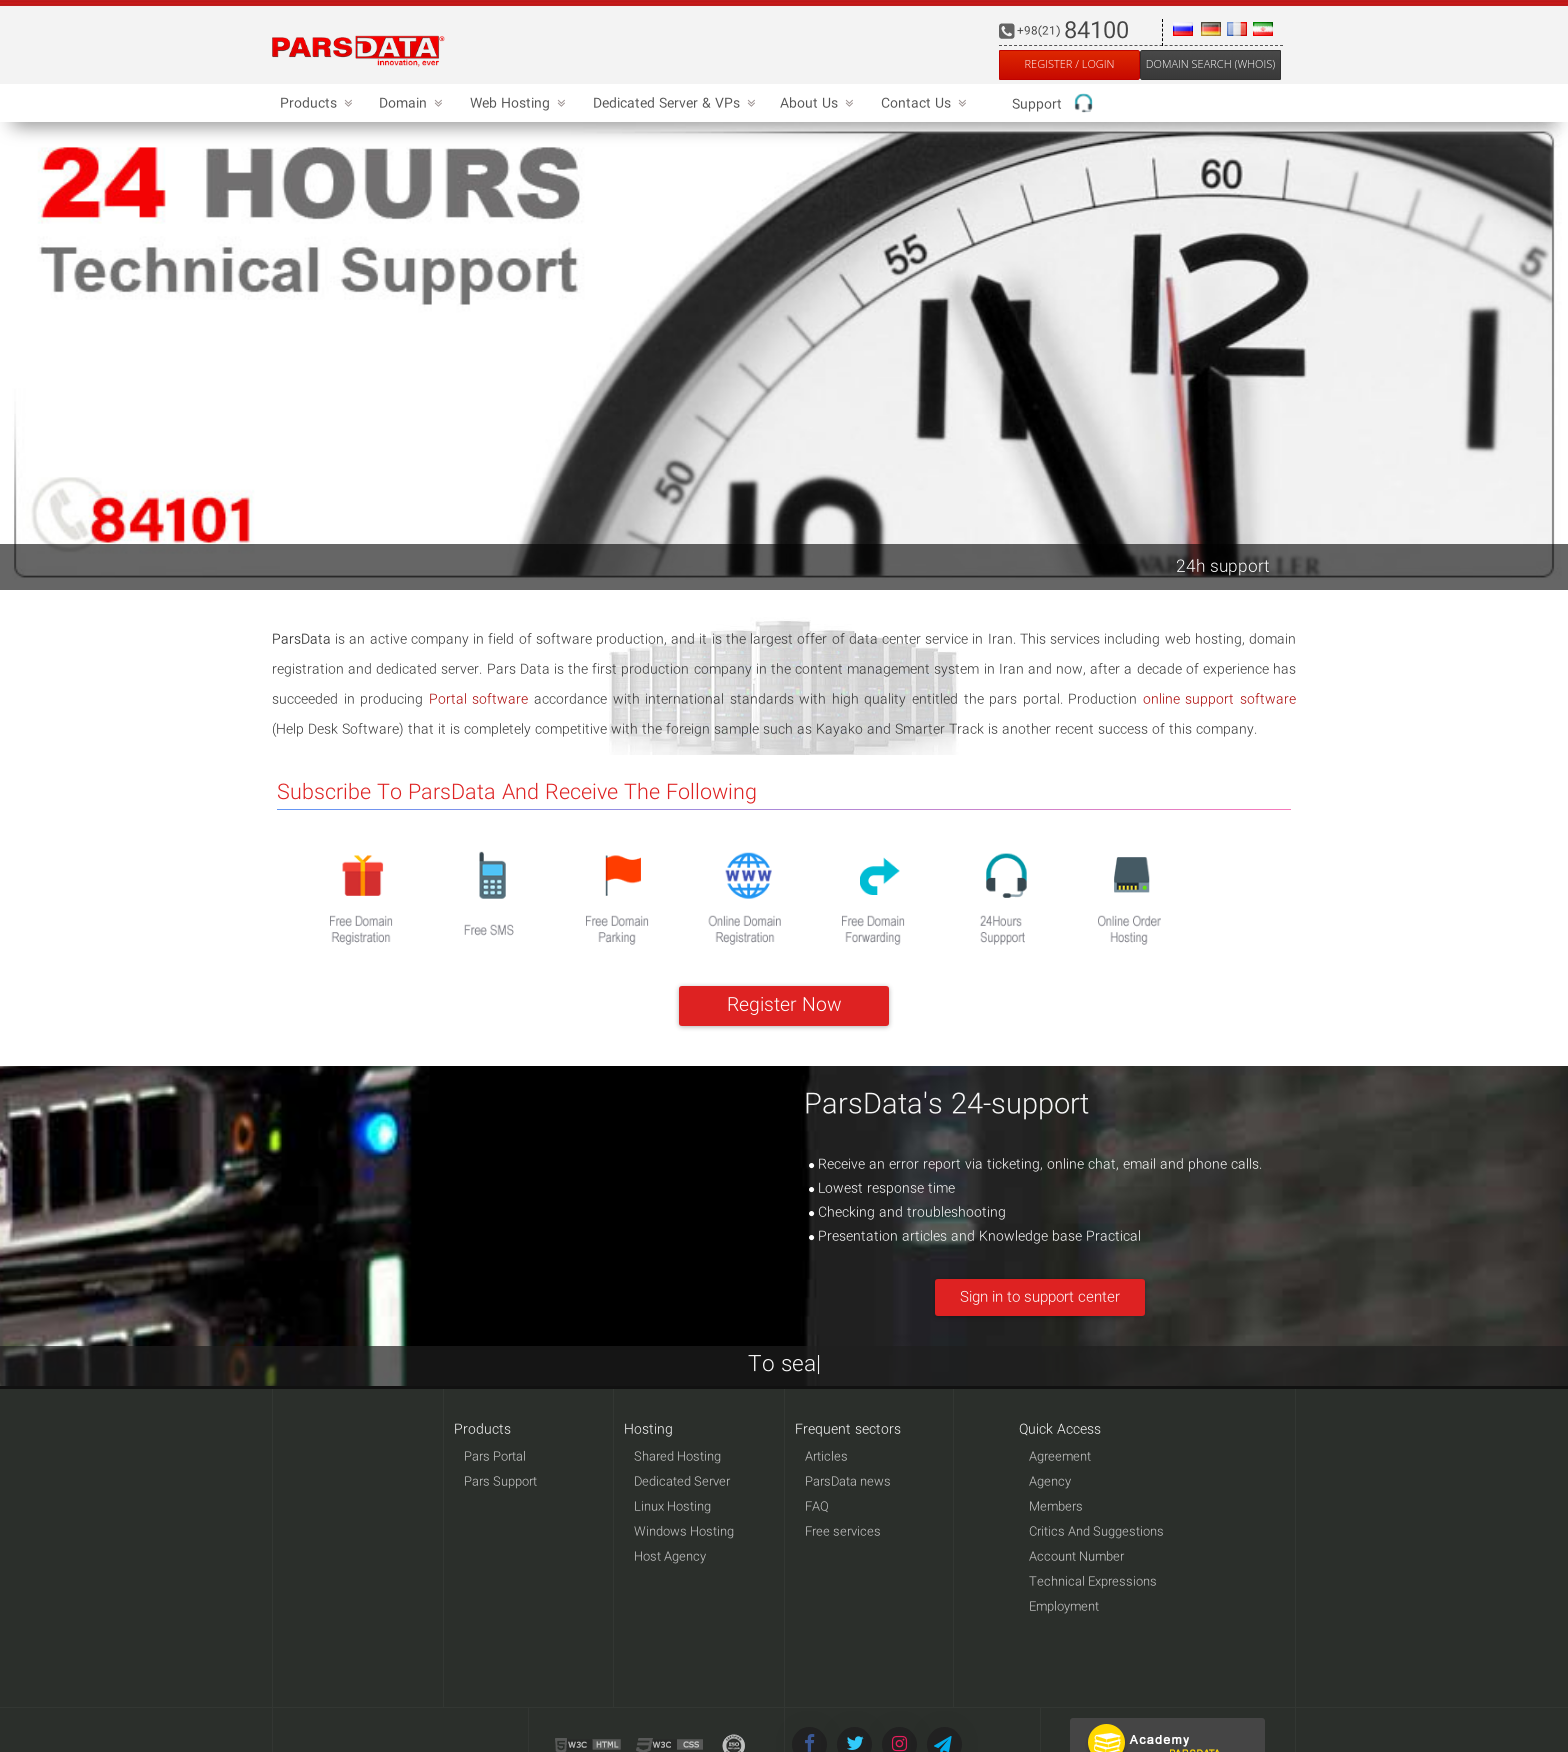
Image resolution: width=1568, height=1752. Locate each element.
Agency (1050, 1482)
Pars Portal (495, 1457)
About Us (814, 104)
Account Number (1076, 1557)
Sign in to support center (1040, 1298)
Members (1056, 1507)
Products (314, 104)
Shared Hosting (677, 1457)
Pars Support (500, 1482)
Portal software (479, 700)
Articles (826, 1457)
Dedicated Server (682, 1482)
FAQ (817, 1507)
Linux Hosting (672, 1507)
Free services (843, 1532)
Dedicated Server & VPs (671, 104)
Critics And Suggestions (1096, 1532)
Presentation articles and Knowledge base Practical (975, 1237)
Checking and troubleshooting (907, 1213)
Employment (1064, 1607)
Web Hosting (515, 104)
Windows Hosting (684, 1532)
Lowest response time (882, 1189)
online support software (1219, 700)
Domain (408, 104)
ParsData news (848, 1482)
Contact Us (921, 104)
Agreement (1060, 1457)
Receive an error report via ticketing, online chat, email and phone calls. (1035, 1165)
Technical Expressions (1093, 1582)
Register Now (784, 1006)
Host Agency (670, 1557)
